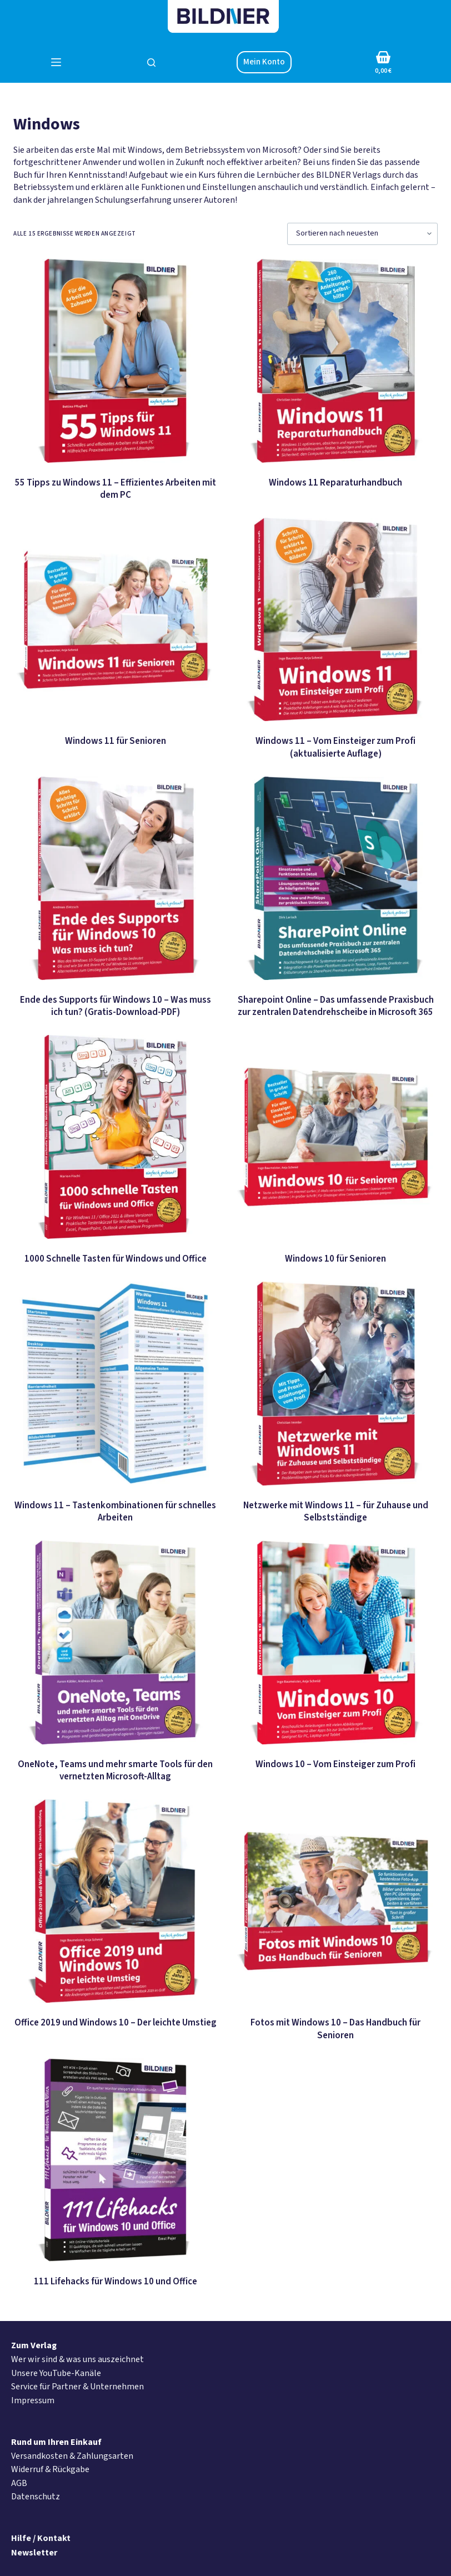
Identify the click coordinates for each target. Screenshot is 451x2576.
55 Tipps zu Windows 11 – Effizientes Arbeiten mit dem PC (115, 489)
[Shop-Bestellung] (362, 234)
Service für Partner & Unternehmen (77, 2386)
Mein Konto (264, 62)
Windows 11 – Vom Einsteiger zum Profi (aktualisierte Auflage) (335, 747)
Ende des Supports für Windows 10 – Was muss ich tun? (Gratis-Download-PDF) (115, 1006)
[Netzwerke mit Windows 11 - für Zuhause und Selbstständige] (336, 1383)
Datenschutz (35, 2496)
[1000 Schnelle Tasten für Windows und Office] (115, 1137)
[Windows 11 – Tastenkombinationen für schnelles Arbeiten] (115, 1383)
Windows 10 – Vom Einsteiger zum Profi (335, 1764)
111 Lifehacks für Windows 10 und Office (115, 2281)
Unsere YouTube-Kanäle (56, 2373)
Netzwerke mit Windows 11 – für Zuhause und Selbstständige (335, 1511)
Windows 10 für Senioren (335, 1259)
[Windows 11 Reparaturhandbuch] (336, 361)
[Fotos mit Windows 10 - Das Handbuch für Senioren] (336, 1901)
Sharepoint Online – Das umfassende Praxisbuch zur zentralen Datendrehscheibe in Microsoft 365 (336, 1006)
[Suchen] (151, 62)
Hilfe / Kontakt (41, 2538)
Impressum (32, 2400)
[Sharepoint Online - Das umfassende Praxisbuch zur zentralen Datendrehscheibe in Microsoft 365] (336, 879)
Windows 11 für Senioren (115, 741)
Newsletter (34, 2553)
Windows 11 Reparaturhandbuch (335, 482)
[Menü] (56, 62)
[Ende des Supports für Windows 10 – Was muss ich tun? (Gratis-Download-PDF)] (115, 879)
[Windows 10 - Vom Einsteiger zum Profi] (336, 1642)
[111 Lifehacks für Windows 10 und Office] (115, 2160)
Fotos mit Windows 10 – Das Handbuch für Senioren (335, 2029)
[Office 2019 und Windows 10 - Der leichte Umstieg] (115, 1901)
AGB (19, 2483)
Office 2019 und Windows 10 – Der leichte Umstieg (115, 2022)
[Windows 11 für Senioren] (115, 620)
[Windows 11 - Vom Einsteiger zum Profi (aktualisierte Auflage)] (336, 620)
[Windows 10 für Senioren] (336, 1137)
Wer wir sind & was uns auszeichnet (77, 2359)
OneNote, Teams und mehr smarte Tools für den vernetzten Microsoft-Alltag (115, 1770)
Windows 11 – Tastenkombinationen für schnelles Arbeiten (115, 1511)
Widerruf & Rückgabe (50, 2469)
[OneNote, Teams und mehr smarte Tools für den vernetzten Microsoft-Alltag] (115, 1642)
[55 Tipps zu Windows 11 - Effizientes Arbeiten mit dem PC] (115, 361)
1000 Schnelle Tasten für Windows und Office (115, 1259)
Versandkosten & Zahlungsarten (72, 2456)
